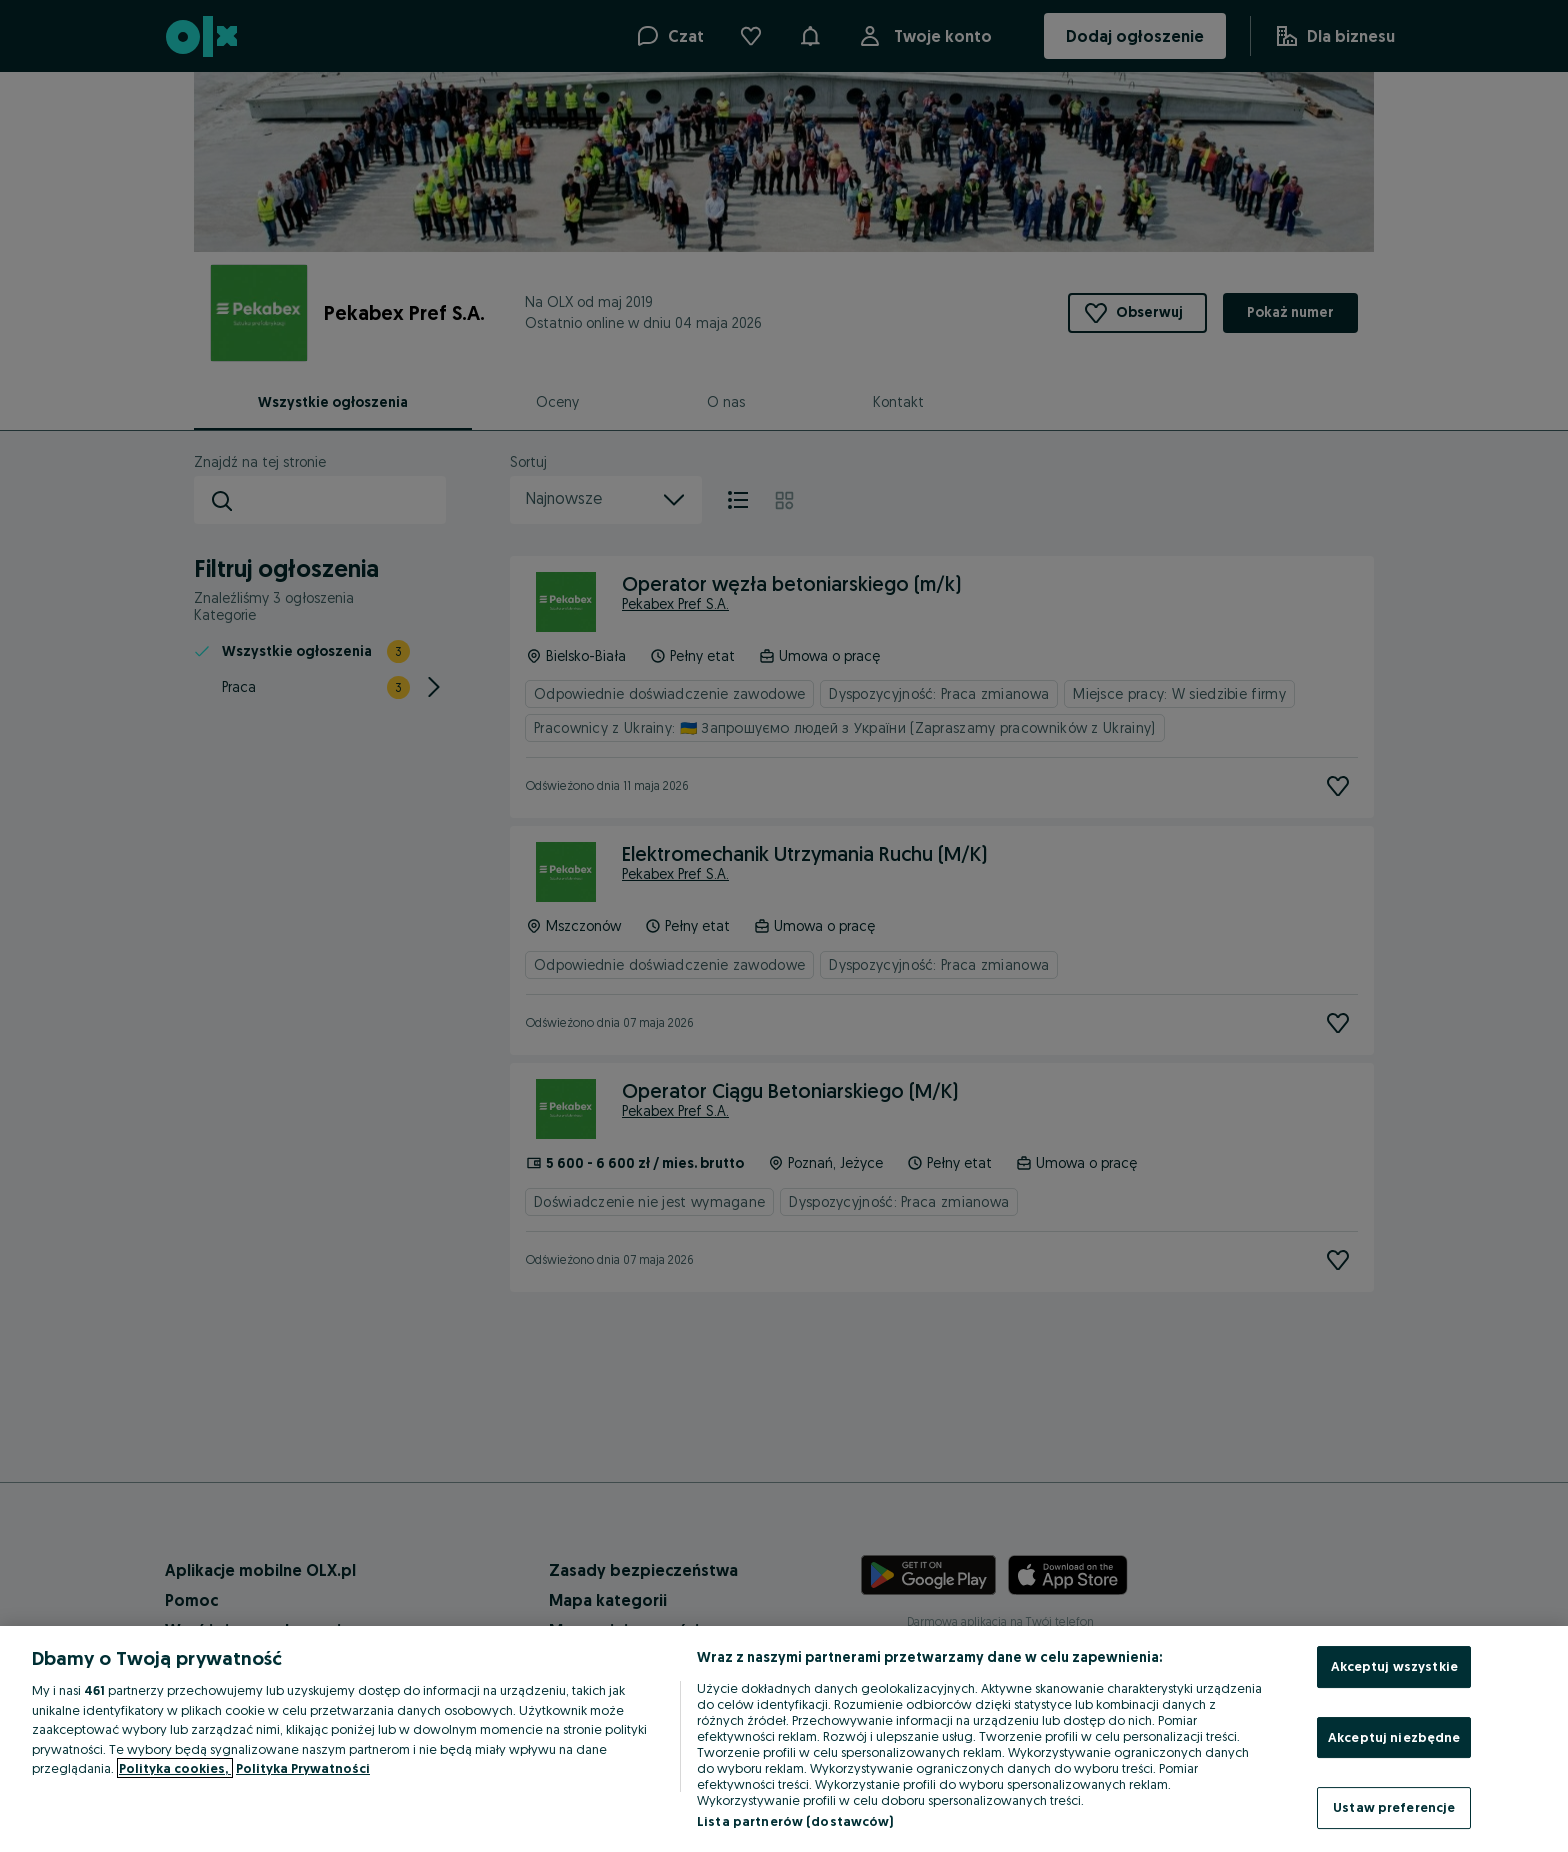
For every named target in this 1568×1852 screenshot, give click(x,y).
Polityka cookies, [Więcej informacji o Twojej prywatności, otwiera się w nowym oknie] (175, 1768)
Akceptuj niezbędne (1394, 1737)
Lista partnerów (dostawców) (795, 1821)
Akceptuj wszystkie (1394, 1666)
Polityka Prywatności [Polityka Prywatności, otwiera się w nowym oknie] (303, 1768)
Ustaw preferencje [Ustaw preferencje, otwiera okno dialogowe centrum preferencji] (1394, 1807)
